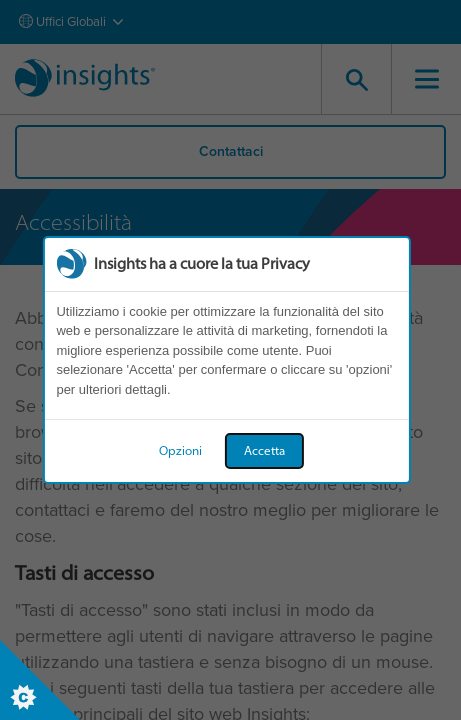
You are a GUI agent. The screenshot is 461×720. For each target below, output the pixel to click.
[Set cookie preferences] (40, 680)
